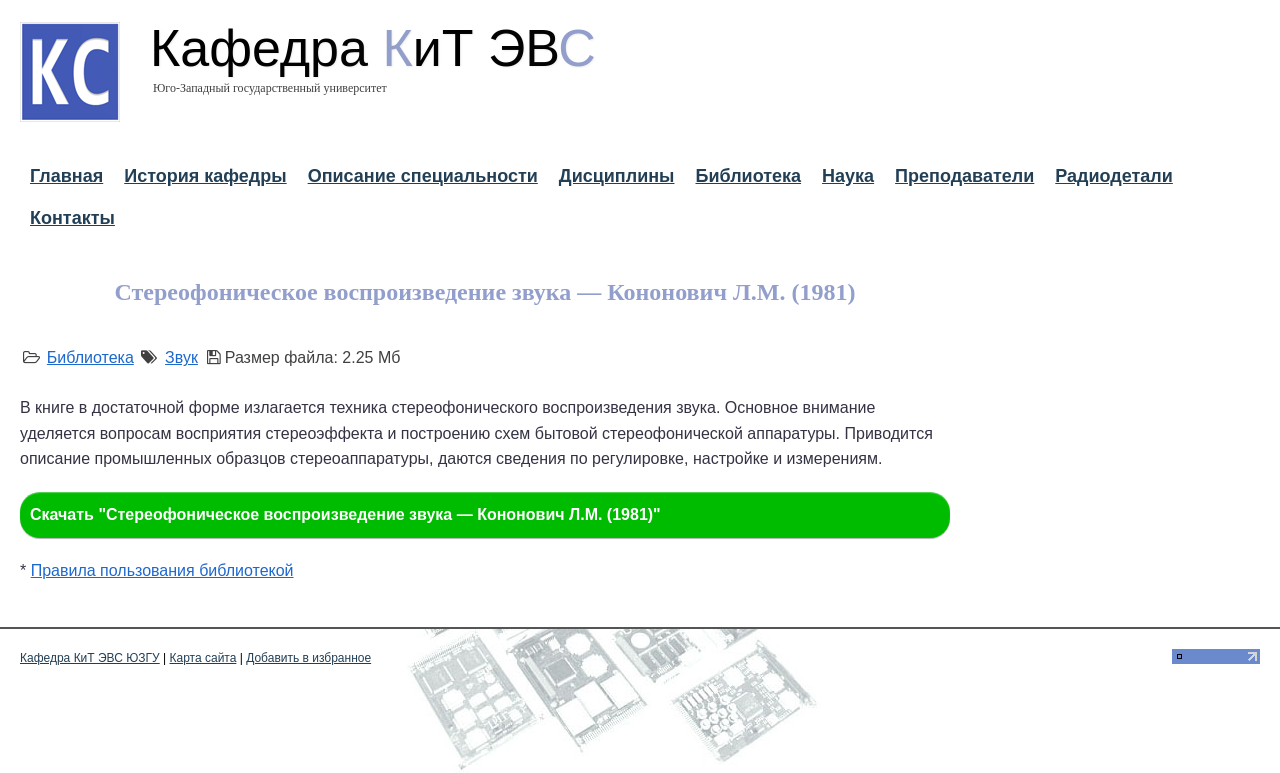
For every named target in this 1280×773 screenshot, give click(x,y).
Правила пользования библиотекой (162, 570)
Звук (181, 357)
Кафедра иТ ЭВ (373, 48)
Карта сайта (203, 658)
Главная (66, 176)
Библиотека (748, 176)
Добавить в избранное (308, 658)
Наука (848, 176)
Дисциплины (617, 176)
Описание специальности (423, 176)
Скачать (345, 514)
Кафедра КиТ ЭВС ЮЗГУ (90, 658)
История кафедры (205, 176)
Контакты (72, 218)
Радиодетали (1114, 176)
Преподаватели (964, 176)
